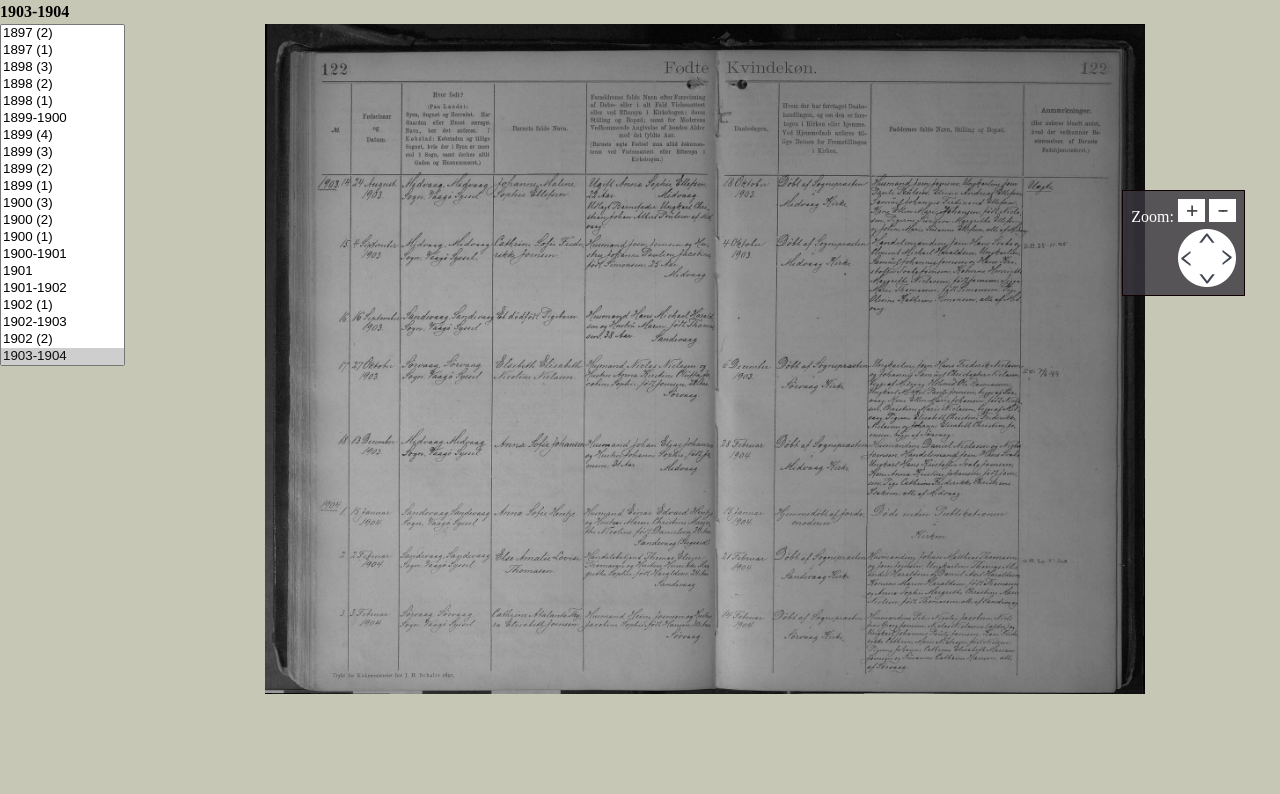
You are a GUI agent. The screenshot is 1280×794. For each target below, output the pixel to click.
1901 (62, 271)
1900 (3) (62, 203)
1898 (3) (62, 67)
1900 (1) (62, 237)
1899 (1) (62, 186)
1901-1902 (62, 288)
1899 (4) (62, 135)
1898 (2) (62, 84)
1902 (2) (62, 339)
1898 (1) (62, 101)
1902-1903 (62, 322)
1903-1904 (62, 356)
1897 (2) (62, 33)
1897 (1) (62, 50)
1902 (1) (62, 305)
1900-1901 (62, 254)
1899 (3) (62, 152)
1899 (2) (62, 169)
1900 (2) (62, 220)
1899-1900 (62, 118)
